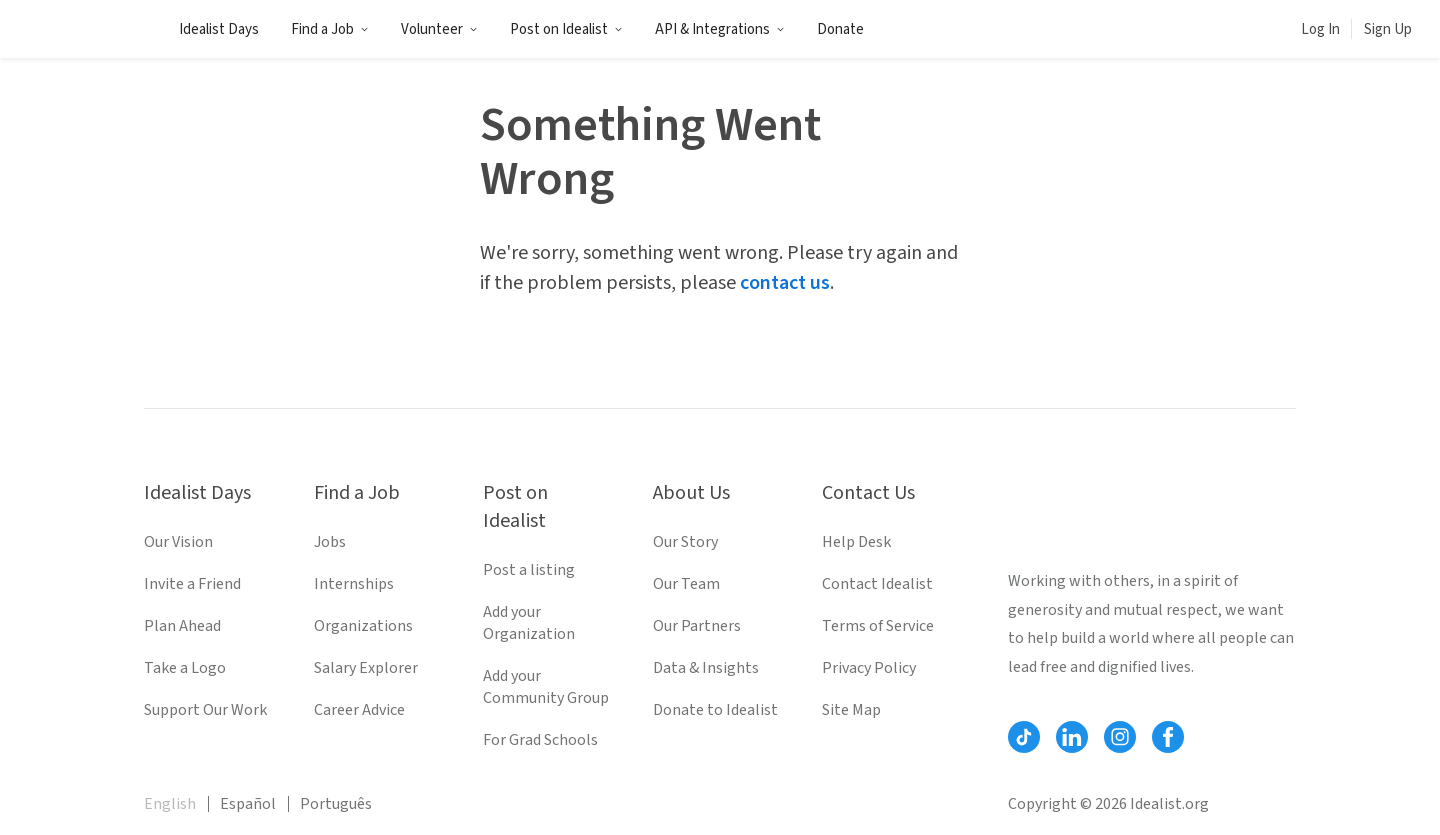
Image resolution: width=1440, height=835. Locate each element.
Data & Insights (706, 668)
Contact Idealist (877, 584)
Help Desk (856, 542)
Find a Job (330, 29)
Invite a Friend (192, 584)
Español (248, 804)
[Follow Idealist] (1024, 737)
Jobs (330, 542)
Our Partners (697, 626)
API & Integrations (720, 29)
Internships (354, 584)
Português (336, 804)
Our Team (686, 584)
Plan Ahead (182, 626)
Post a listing (529, 570)
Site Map (851, 710)
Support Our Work (205, 710)
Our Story (685, 542)
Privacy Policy (869, 668)
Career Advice (359, 710)
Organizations (363, 626)
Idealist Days (219, 29)
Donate (840, 29)
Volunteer (439, 29)
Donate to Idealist (715, 710)
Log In (1320, 29)
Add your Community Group (546, 687)
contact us (785, 283)
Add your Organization (529, 623)
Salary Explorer (366, 668)
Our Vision (178, 542)
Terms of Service (878, 626)
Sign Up (1388, 29)
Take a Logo (185, 668)
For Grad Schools (540, 740)
